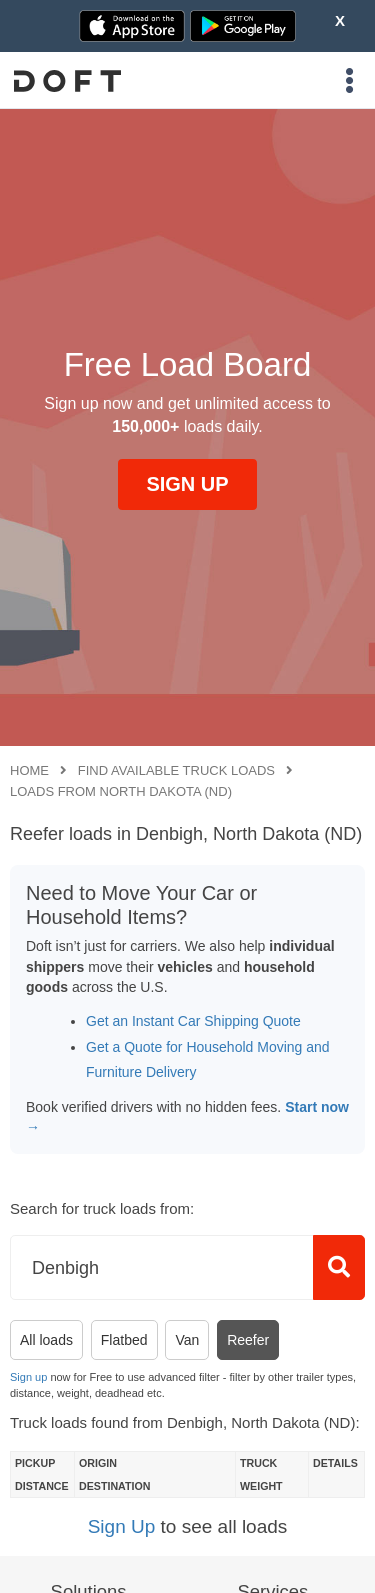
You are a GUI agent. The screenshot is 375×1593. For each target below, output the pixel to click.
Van (187, 1340)
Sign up (28, 1377)
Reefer (248, 1340)
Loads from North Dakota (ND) (121, 791)
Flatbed (124, 1340)
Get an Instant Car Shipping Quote (193, 1021)
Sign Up (122, 1526)
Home (29, 770)
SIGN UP (187, 484)
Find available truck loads (176, 770)
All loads (46, 1340)
